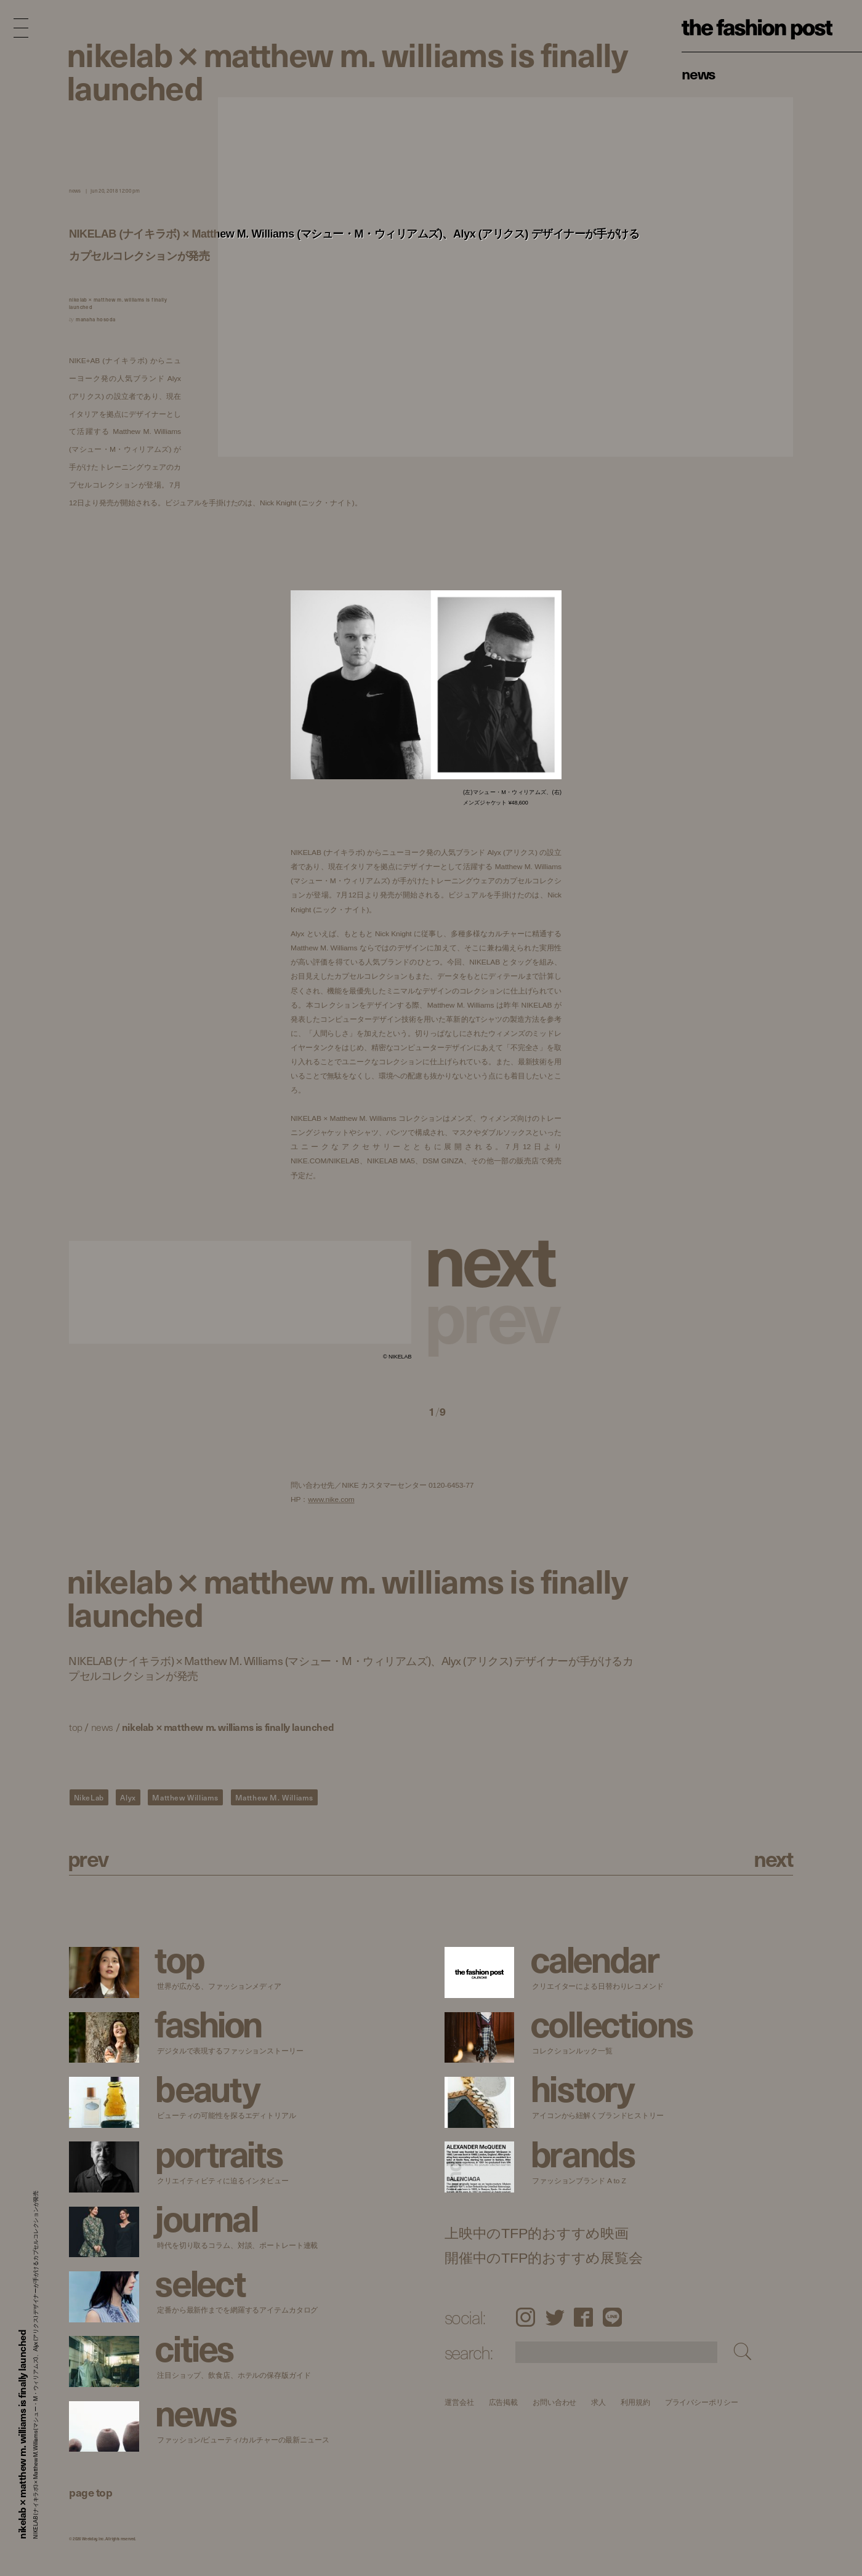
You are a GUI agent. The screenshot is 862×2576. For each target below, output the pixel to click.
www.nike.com (331, 1500)
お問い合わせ (554, 2402)
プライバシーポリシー (701, 2402)
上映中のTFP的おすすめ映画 (537, 2233)
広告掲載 (503, 2402)
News (698, 73)
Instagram (525, 2317)
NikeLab (89, 1797)
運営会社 (459, 2402)
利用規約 (635, 2402)
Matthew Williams (185, 1797)
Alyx (127, 1797)
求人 (598, 2402)
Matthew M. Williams (274, 1797)
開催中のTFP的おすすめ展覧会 (544, 2258)
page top (90, 2492)
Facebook (583, 2317)
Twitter (555, 2317)
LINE (612, 2317)
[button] (495, 1257)
